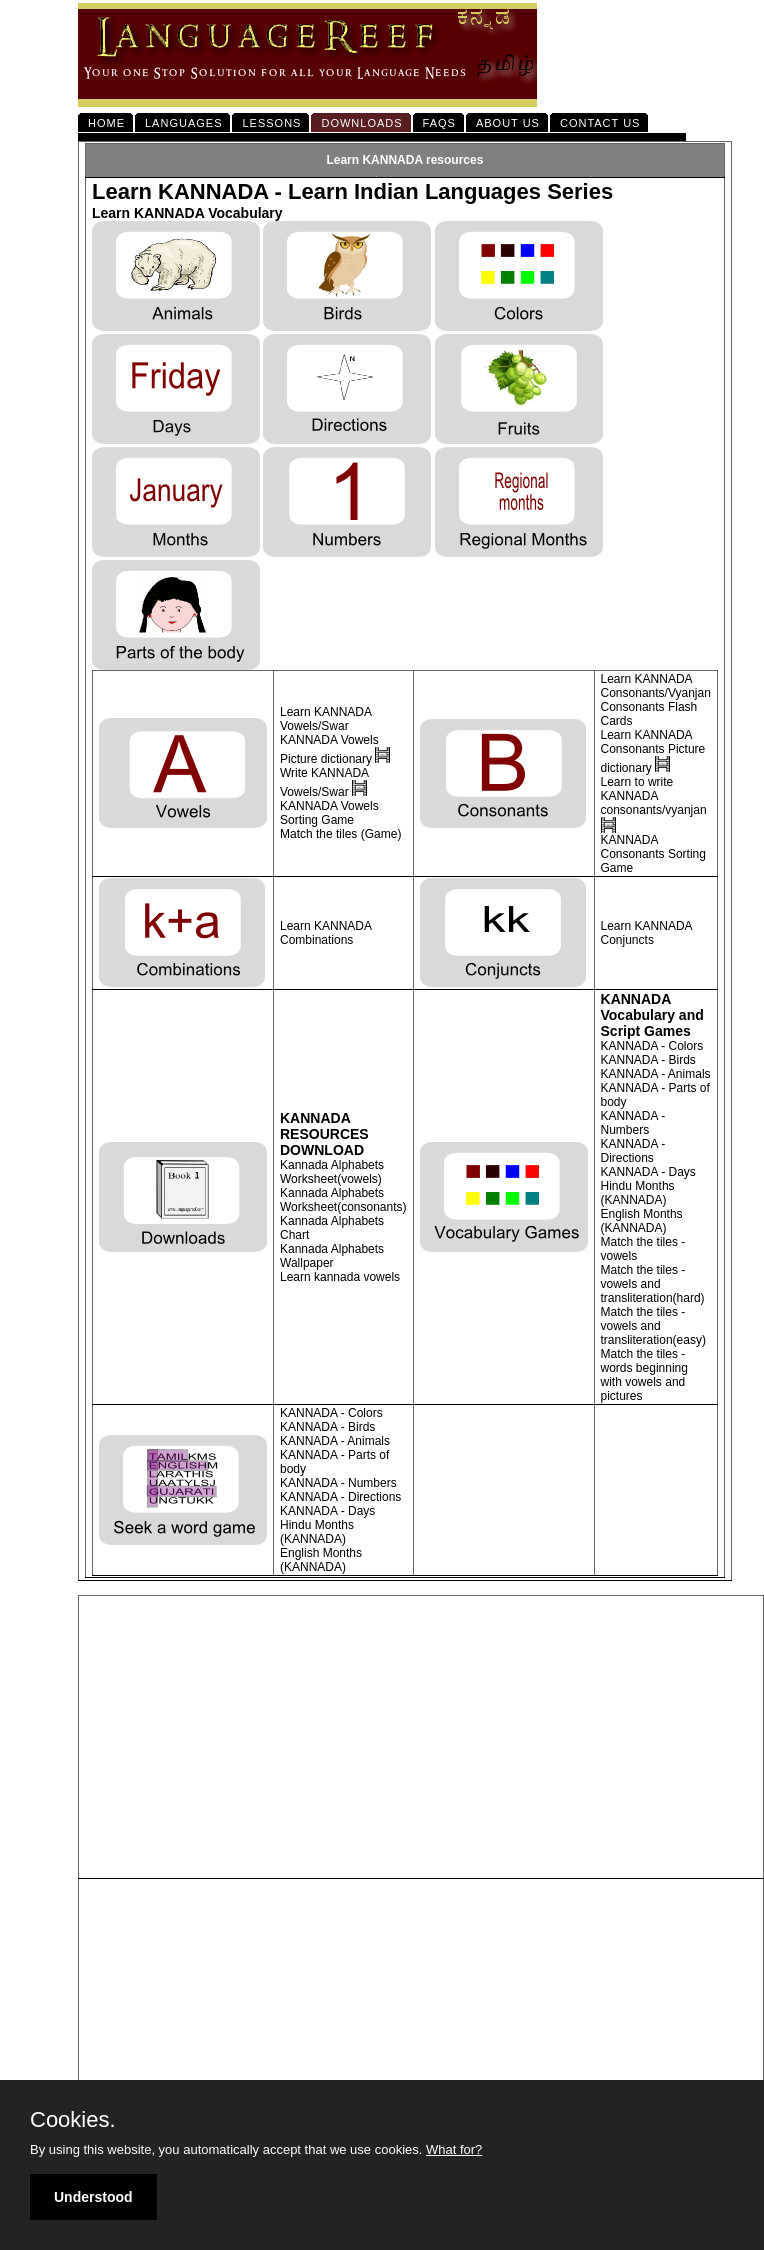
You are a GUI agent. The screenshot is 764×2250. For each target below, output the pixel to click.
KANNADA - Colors (652, 1046)
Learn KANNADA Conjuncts (646, 933)
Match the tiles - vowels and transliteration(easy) (653, 1326)
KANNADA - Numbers (633, 1123)
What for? (454, 2149)
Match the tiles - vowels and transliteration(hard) (653, 1284)
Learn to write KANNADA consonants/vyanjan (654, 796)
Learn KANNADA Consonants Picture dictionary (653, 751)
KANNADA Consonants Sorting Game (653, 854)
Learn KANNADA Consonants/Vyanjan (656, 686)
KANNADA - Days (648, 1172)
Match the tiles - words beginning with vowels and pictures (644, 1375)
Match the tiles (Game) (340, 834)
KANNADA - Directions (633, 1151)
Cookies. (73, 2120)
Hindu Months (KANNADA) (638, 1193)
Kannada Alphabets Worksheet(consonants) (343, 1200)
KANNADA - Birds (648, 1060)
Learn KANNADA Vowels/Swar (325, 719)
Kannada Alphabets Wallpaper (332, 1256)
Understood (93, 2197)
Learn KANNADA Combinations (325, 933)
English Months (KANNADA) (642, 1221)
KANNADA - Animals (656, 1074)
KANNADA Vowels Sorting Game (329, 813)
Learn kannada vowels (340, 1277)
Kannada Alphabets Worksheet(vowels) (332, 1172)
